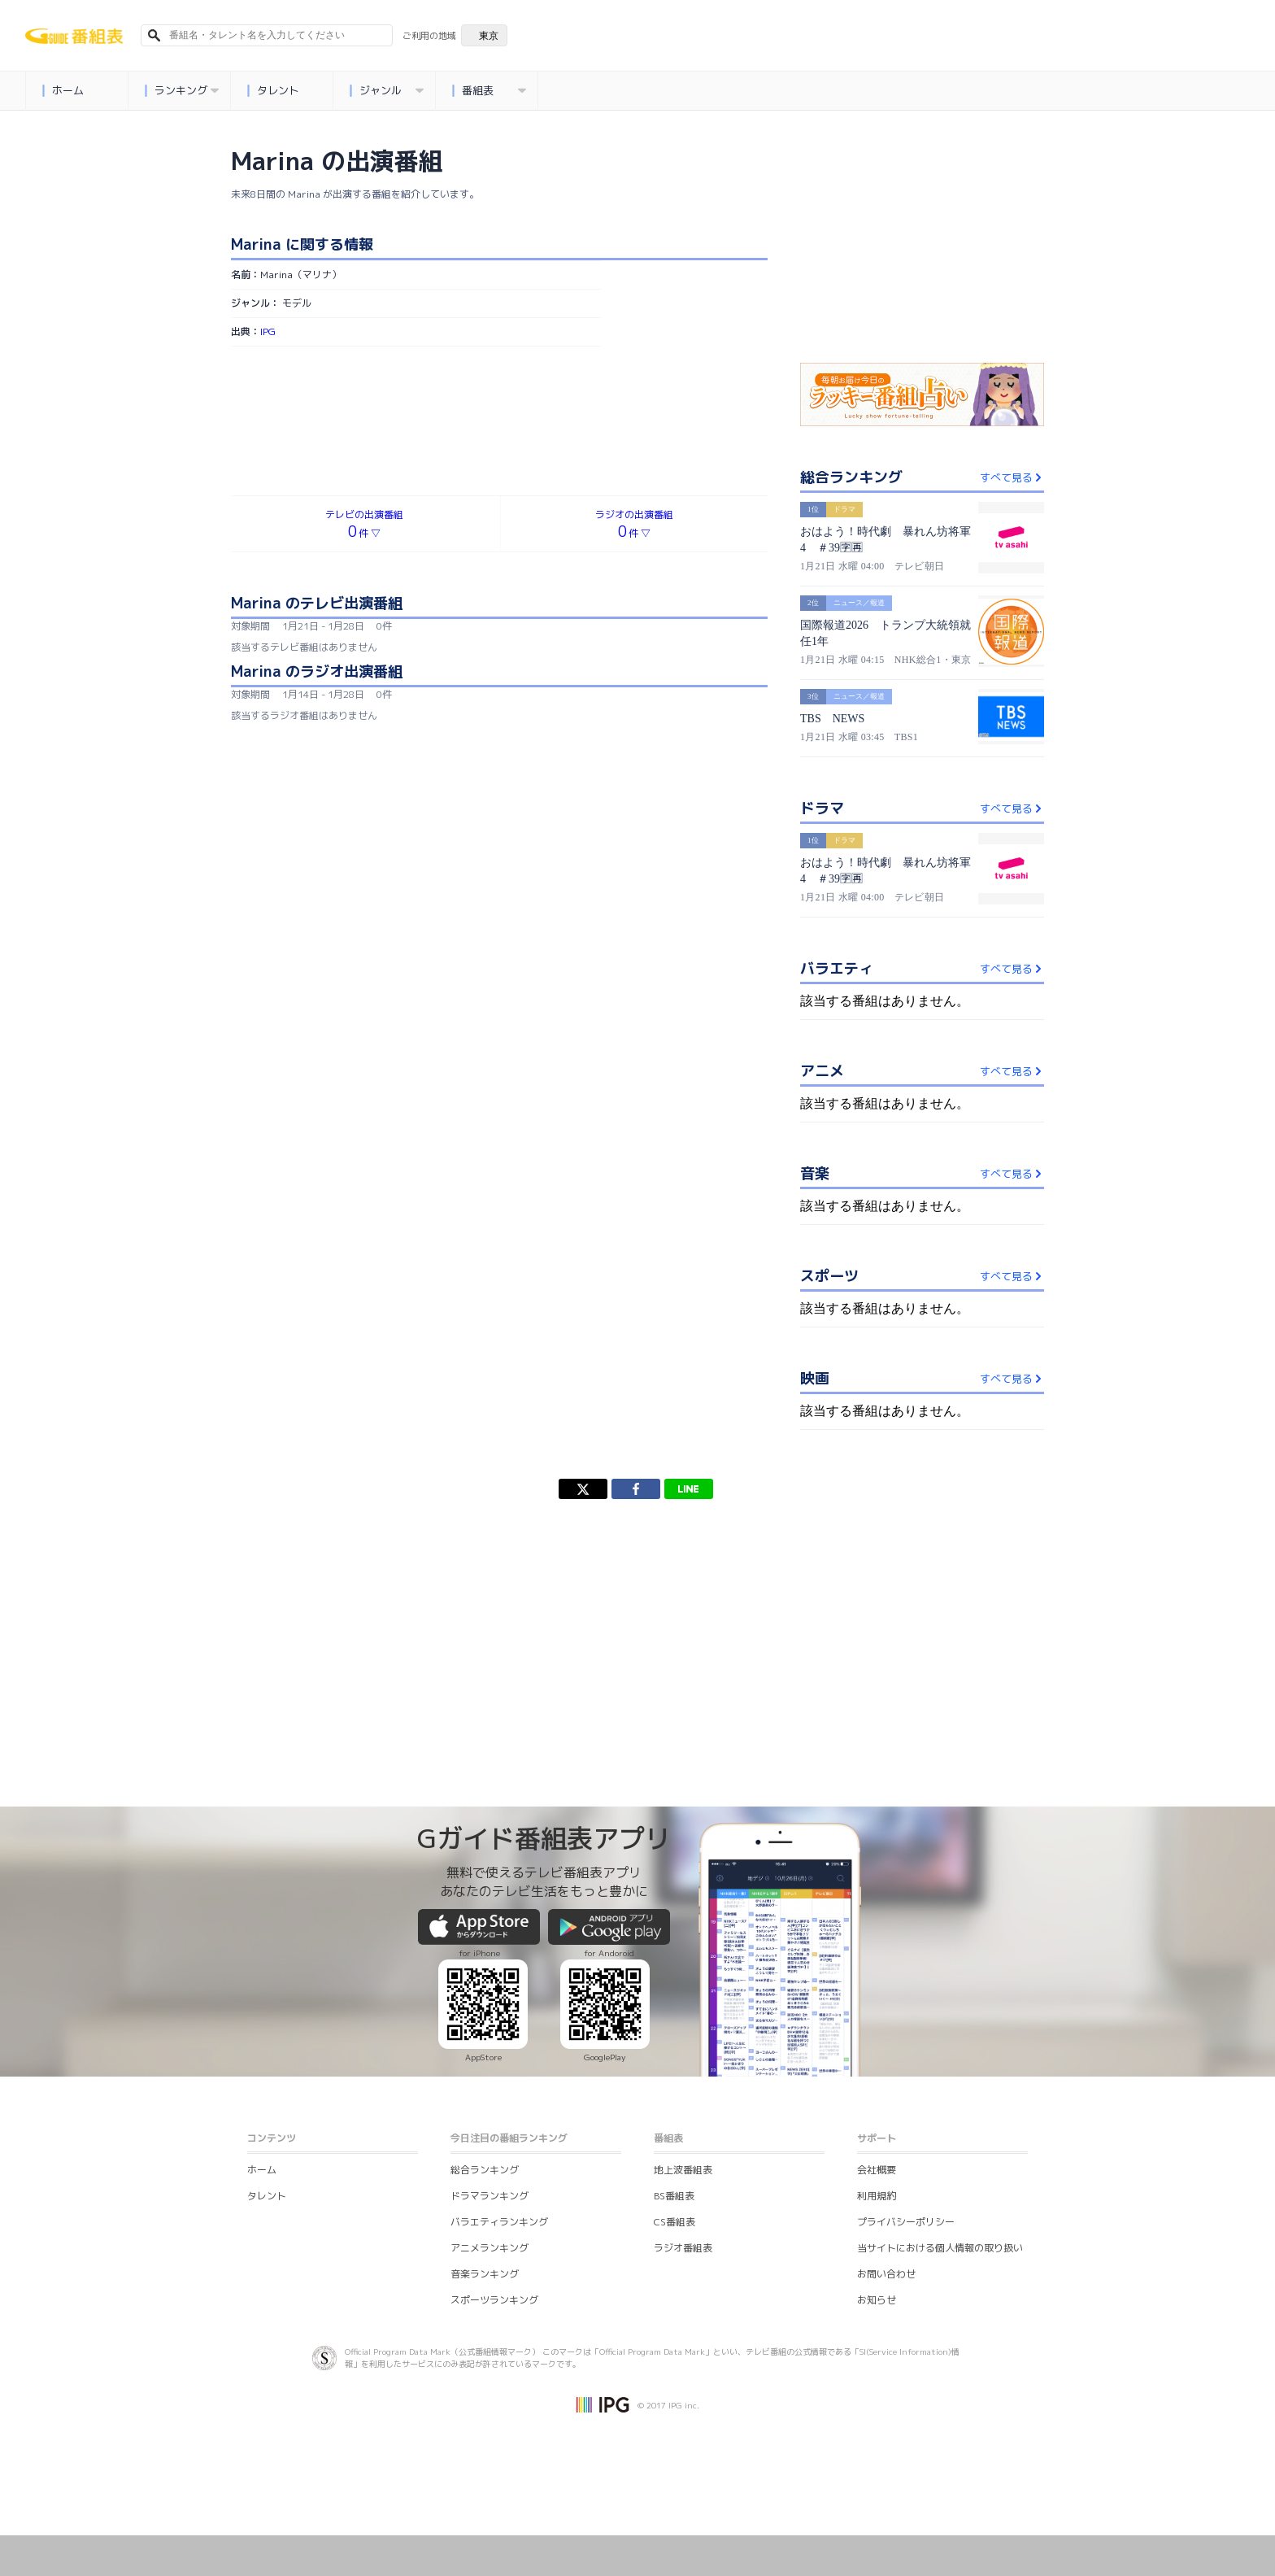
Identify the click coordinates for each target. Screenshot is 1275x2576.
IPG (268, 331)
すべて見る (1012, 477)
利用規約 (876, 2196)
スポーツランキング (494, 2300)
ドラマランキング (489, 2196)
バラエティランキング (499, 2222)
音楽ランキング (484, 2274)
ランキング (182, 90)
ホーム (63, 90)
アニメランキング (489, 2248)
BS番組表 (674, 2196)
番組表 (489, 90)
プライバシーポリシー (906, 2222)
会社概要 (876, 2170)
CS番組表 (674, 2222)
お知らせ (876, 2300)
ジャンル (387, 90)
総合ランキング (484, 2170)
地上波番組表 (683, 2170)
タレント (273, 90)
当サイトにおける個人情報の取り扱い (940, 2248)
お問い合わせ (886, 2274)
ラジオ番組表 (683, 2248)
